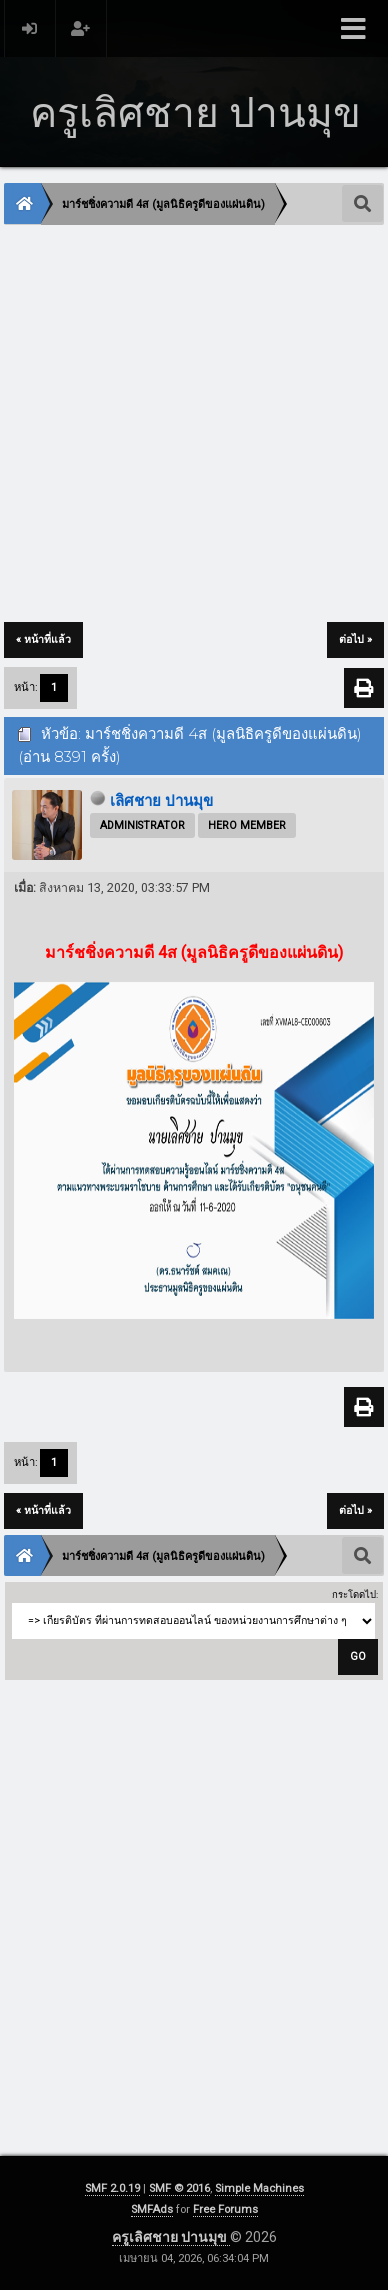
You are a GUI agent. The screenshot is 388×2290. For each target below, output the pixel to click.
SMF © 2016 (179, 2188)
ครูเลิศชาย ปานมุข (171, 2237)
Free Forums (225, 2209)
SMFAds (152, 2209)
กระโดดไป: (355, 1594)
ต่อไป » (355, 639)
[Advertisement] (194, 425)
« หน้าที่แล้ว (43, 639)
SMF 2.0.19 (112, 2188)
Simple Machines (259, 2188)
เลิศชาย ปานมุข (161, 801)
